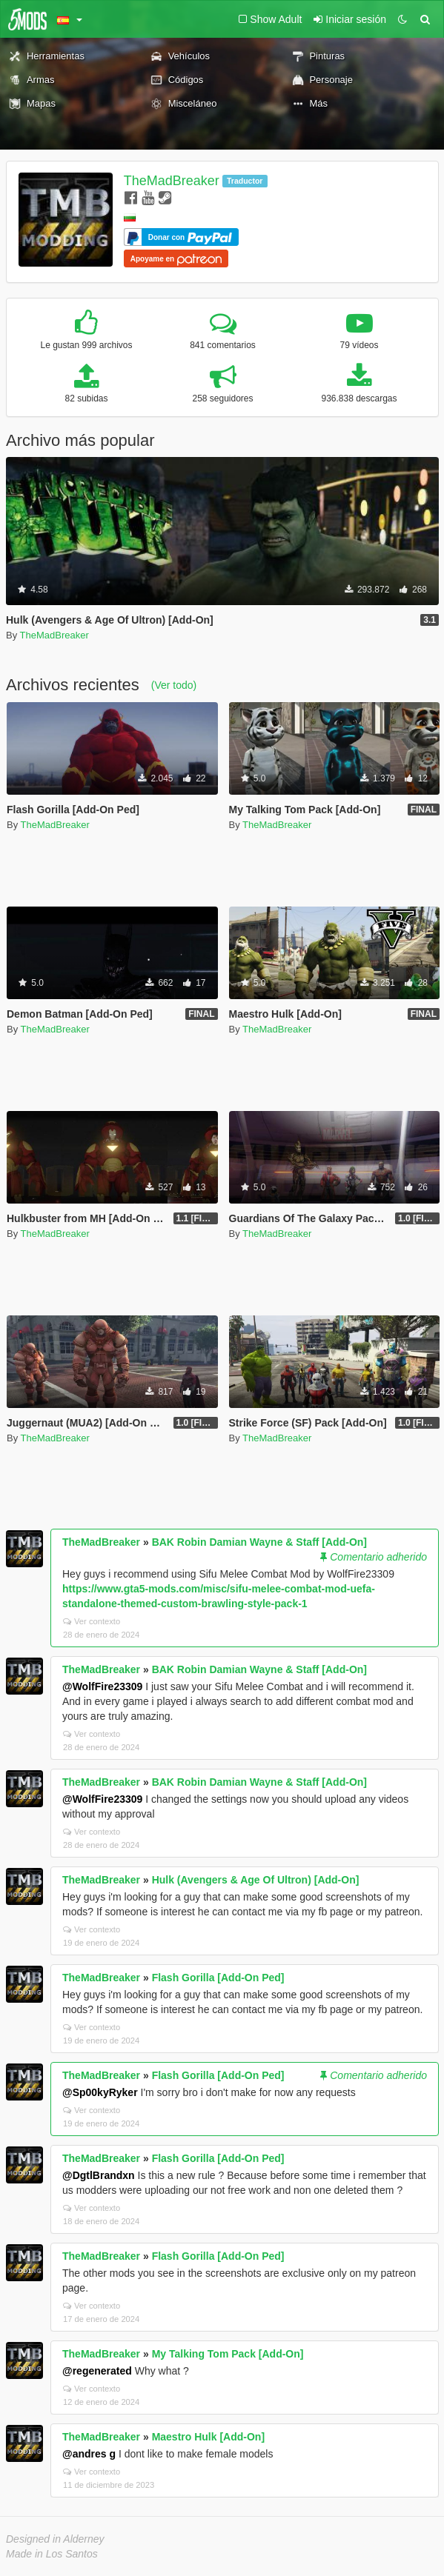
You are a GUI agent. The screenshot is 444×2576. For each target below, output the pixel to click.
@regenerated (97, 2371)
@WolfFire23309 (102, 1686)
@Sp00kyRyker (100, 2092)
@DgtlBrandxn (98, 2175)
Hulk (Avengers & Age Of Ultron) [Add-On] (255, 1880)
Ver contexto (91, 1621)
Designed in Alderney (55, 2539)
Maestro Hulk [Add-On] (208, 2437)
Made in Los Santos (52, 2554)
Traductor (244, 180)
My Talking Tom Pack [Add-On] (228, 2354)
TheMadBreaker (171, 180)
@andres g (89, 2454)
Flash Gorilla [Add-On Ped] (218, 1977)
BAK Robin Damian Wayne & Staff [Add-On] (259, 1542)
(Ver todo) (173, 685)
